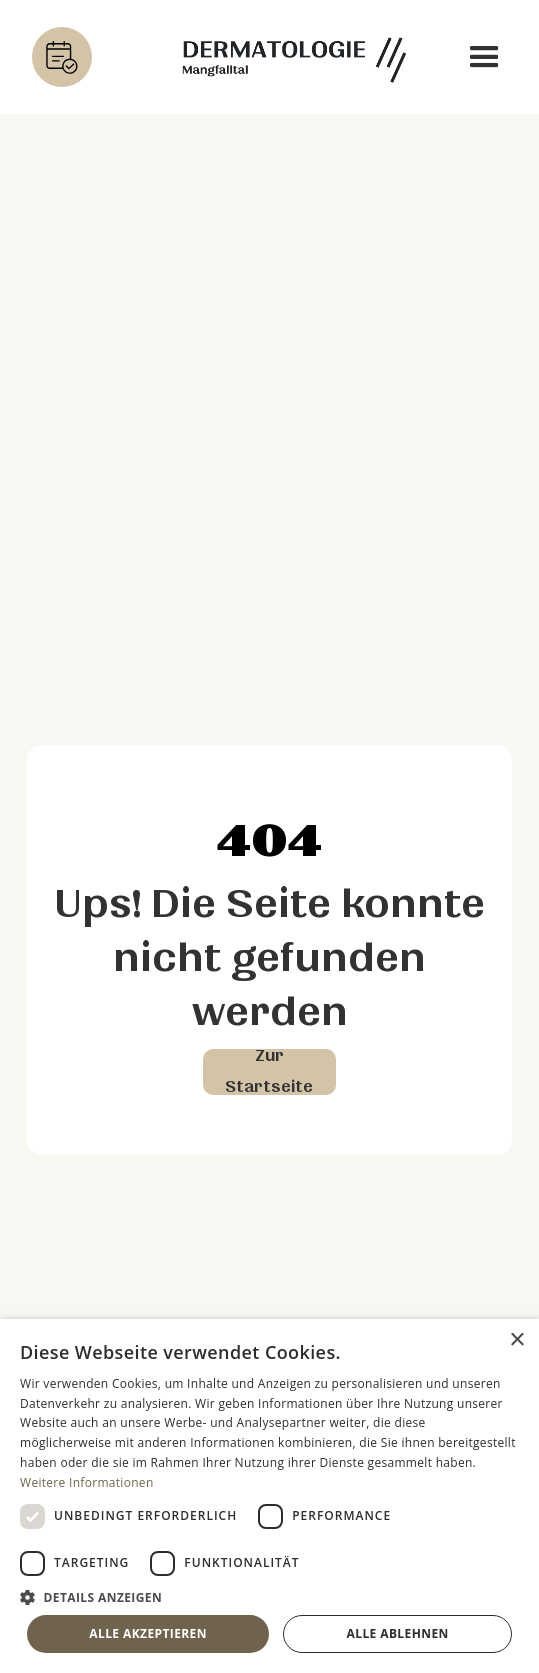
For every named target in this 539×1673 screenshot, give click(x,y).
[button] (484, 57)
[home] (289, 57)
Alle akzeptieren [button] (148, 1633)
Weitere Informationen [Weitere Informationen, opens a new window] (87, 1482)
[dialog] (269, 1496)
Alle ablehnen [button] (398, 1633)
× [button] (516, 1340)
